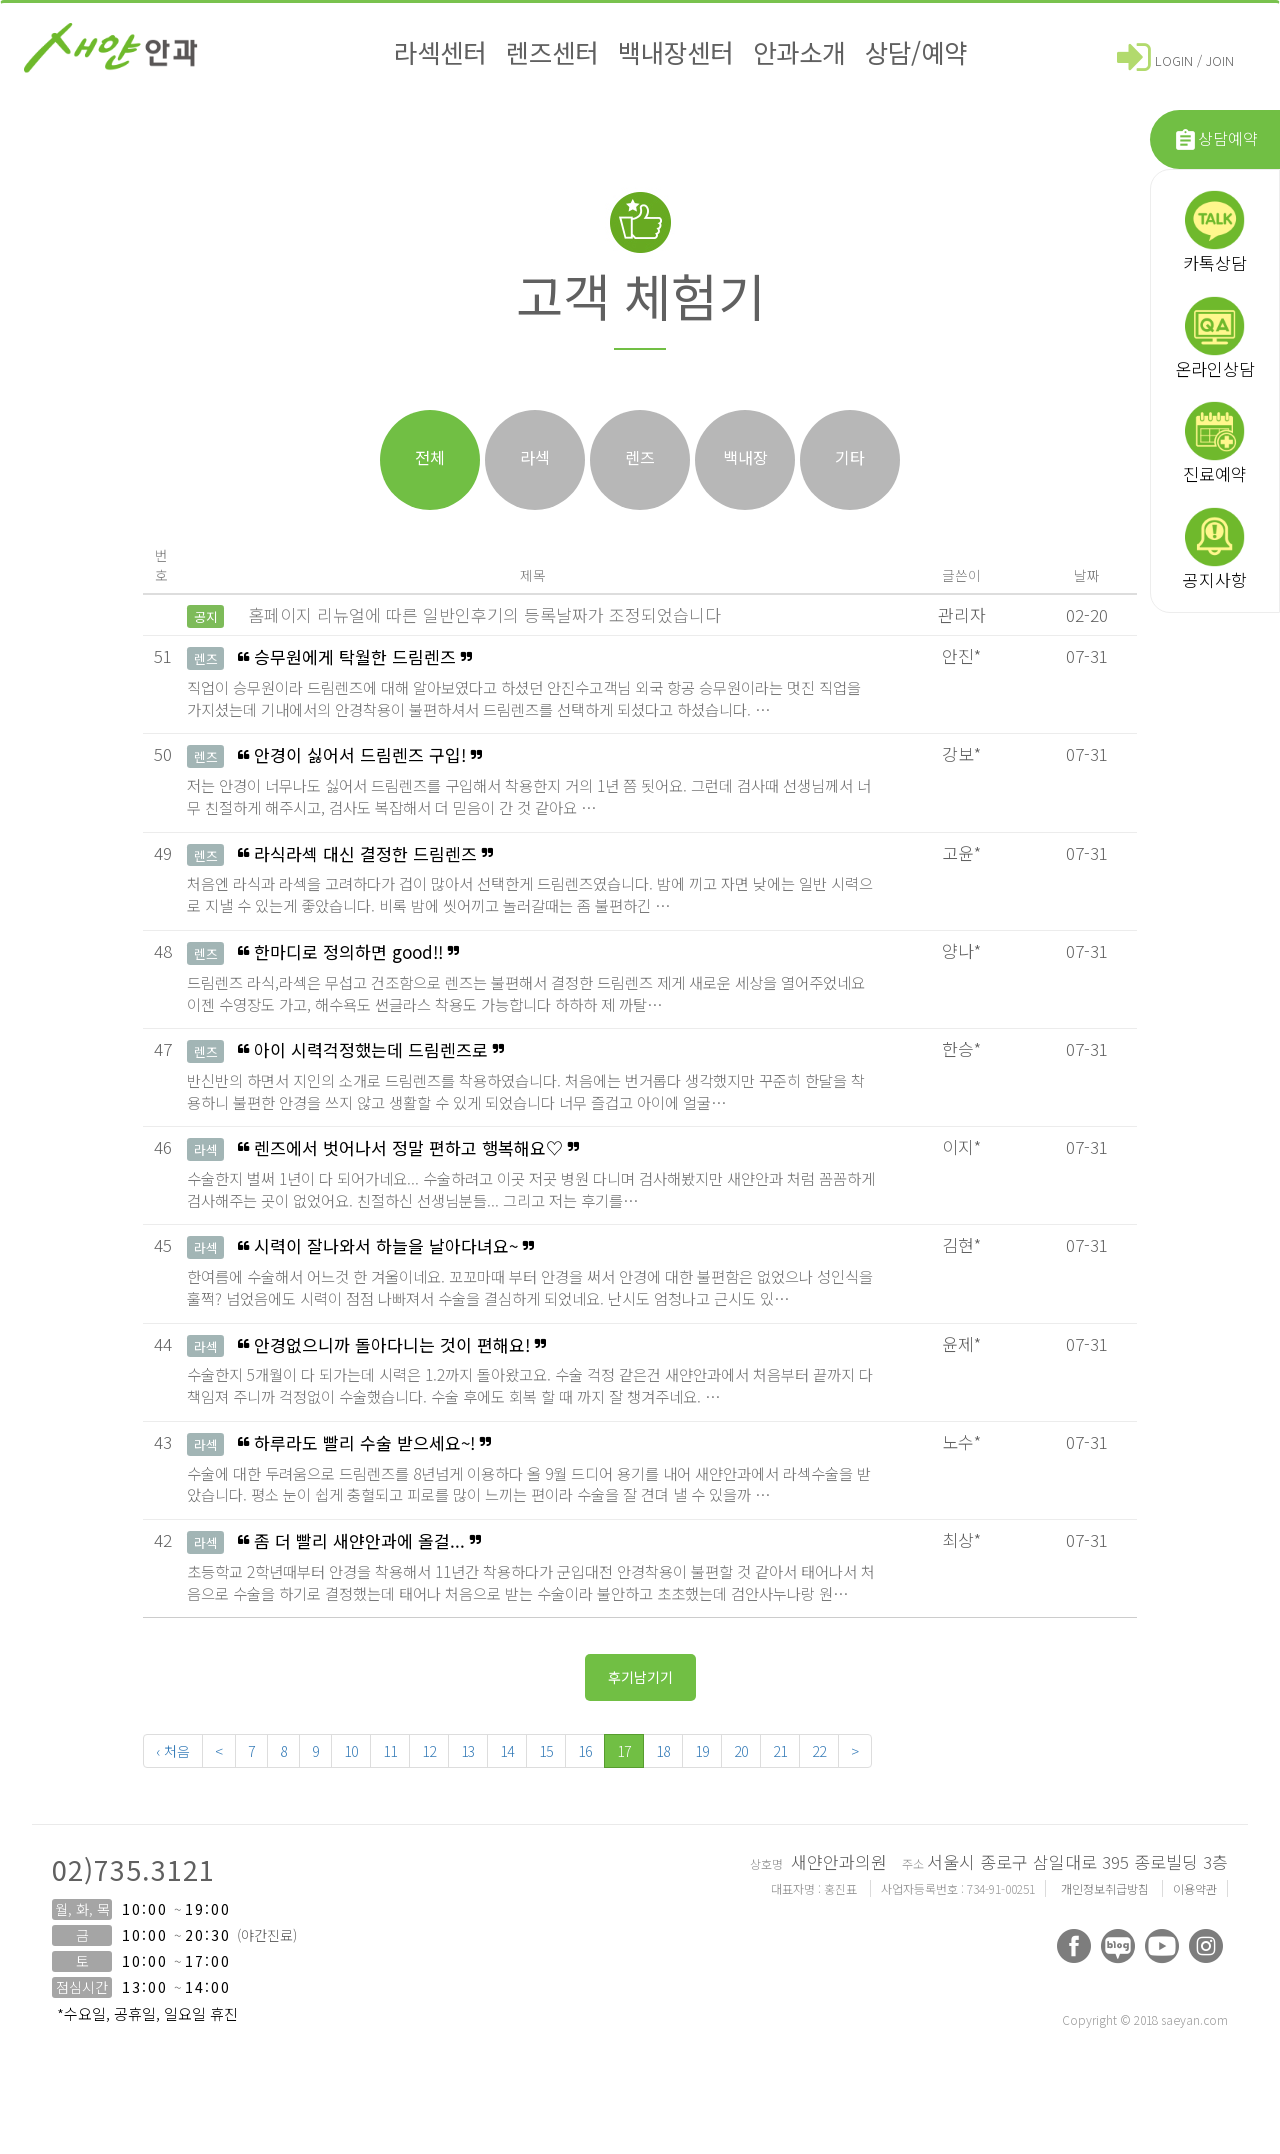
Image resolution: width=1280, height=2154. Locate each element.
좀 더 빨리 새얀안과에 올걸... (533, 1568)
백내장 (745, 457)
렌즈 (640, 457)
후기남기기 (640, 1677)
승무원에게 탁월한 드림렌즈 (533, 684)
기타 (850, 457)
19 (702, 1751)
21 (780, 1751)
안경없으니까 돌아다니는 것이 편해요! (533, 1372)
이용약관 (1195, 1888)
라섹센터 (440, 51)
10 (351, 1751)
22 (819, 1751)
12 (429, 1751)
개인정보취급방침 (1106, 1888)
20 (741, 1751)
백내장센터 (675, 51)
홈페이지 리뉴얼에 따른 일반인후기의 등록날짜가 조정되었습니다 (484, 614)
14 (507, 1751)
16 (585, 1751)
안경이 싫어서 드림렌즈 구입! (533, 782)
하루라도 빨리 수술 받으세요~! (533, 1470)
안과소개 (799, 51)
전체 (430, 457)
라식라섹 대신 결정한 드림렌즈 (533, 881)
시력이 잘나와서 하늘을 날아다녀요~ (533, 1273)
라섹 (535, 457)
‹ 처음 (173, 1751)
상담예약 (1215, 139)
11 (390, 1751)
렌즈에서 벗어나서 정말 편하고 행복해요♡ (533, 1175)
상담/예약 (916, 51)
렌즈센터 (552, 51)
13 (468, 1751)
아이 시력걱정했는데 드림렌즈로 (533, 1077)
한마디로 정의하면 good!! (533, 979)
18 (663, 1751)
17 (624, 1751)
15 (546, 1751)
